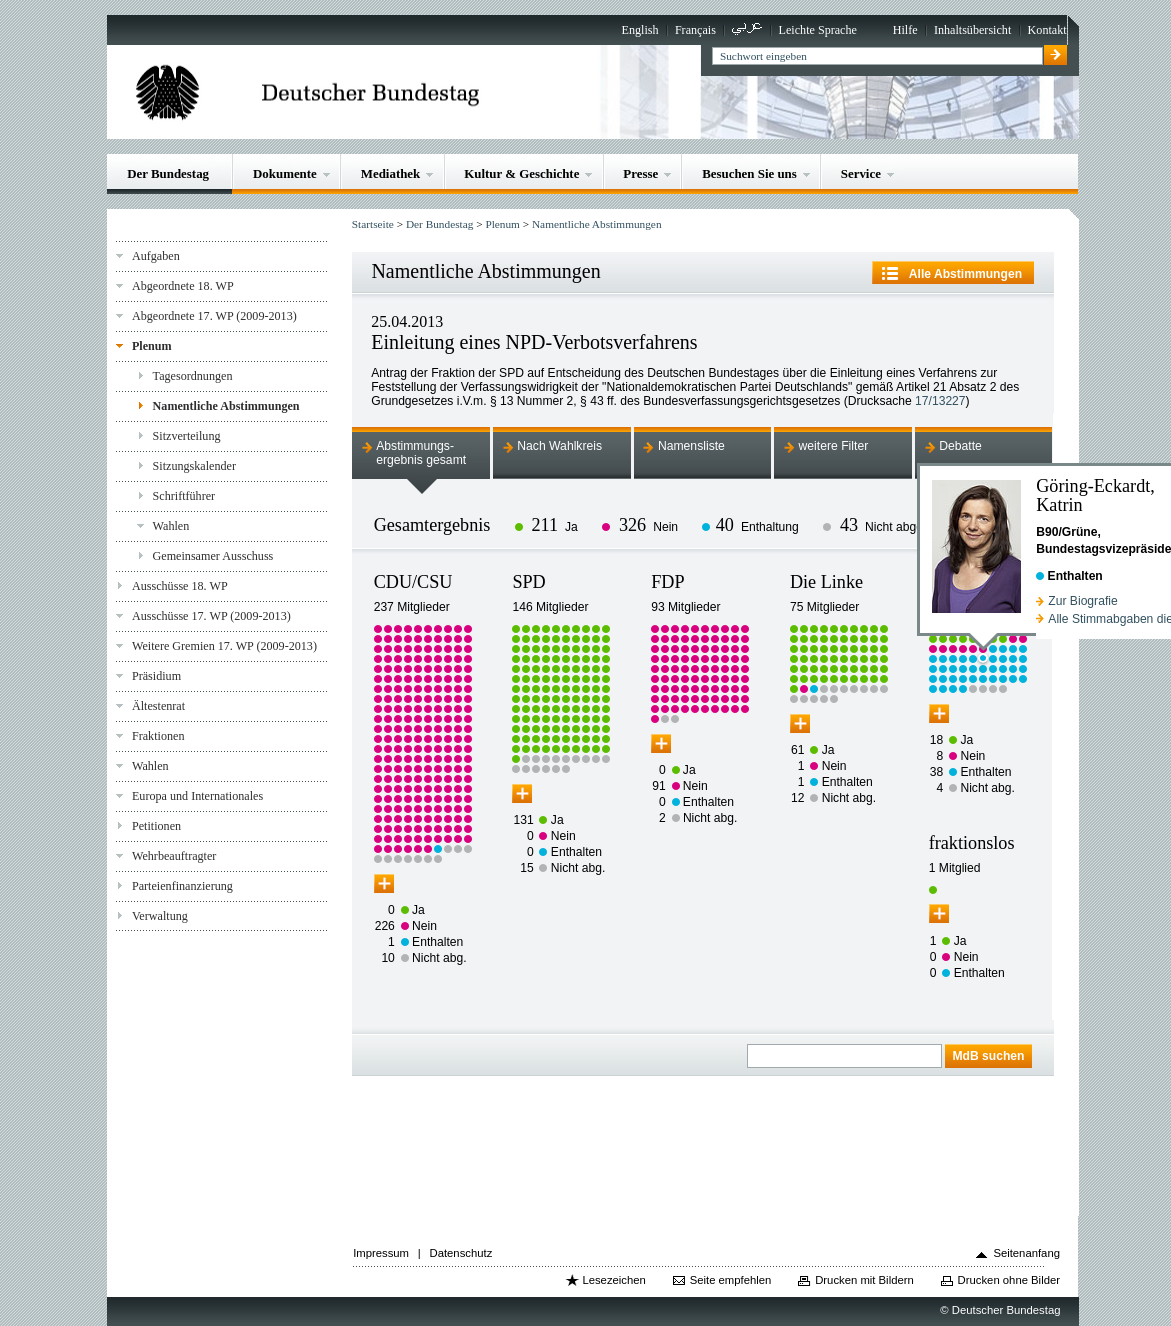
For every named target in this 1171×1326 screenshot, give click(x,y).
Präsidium (156, 676)
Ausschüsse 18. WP (180, 586)
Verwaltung (160, 916)
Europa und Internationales (197, 796)
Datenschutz (461, 1253)
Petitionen (156, 826)
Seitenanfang (1026, 1253)
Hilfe (905, 30)
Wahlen (171, 526)
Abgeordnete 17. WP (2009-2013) (214, 316)
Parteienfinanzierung (182, 886)
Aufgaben (156, 256)
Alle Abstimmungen (965, 274)
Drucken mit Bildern (864, 1280)
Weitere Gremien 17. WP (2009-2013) (224, 646)
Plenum (152, 346)
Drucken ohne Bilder (1009, 1280)
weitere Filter (834, 446)
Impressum (381, 1253)
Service (861, 173)
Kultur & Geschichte (521, 173)
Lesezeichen (613, 1280)
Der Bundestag (168, 173)
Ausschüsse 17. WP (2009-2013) (211, 616)
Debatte (960, 446)
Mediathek (391, 173)
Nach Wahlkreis (559, 446)
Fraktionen (158, 736)
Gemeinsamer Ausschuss (213, 556)
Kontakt (1047, 30)
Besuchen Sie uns (749, 173)
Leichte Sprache (818, 30)
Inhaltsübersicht (972, 30)
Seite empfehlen (731, 1280)
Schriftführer (184, 496)
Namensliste (691, 446)
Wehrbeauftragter (174, 856)
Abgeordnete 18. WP (183, 286)
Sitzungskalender (194, 466)
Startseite (373, 224)
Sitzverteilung (187, 436)
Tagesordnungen (193, 376)
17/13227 (940, 401)
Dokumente (285, 173)
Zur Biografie (1082, 601)
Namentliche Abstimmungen (226, 406)
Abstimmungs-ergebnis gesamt (421, 453)
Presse (640, 173)
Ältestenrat (158, 706)
